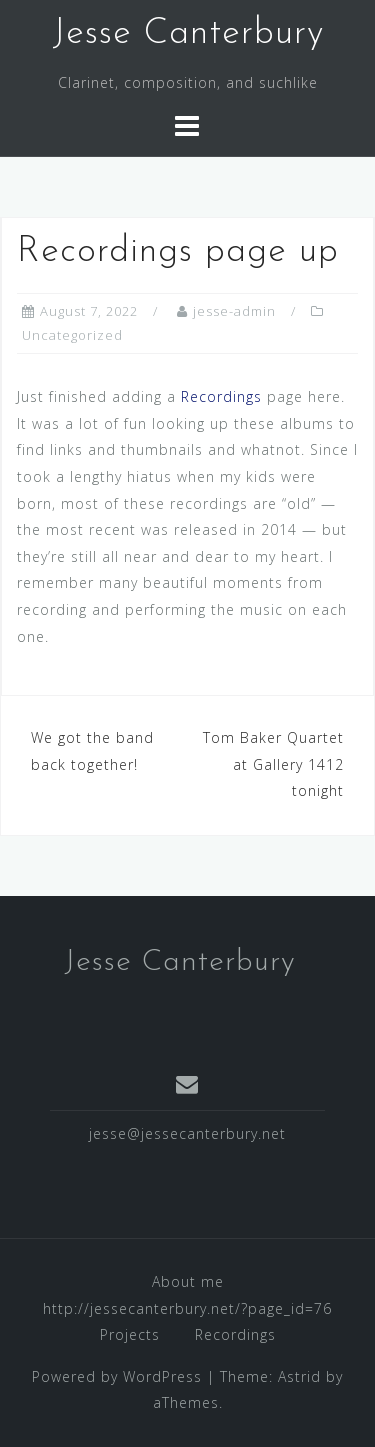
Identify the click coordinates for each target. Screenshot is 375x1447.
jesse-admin (234, 311)
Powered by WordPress (117, 1376)
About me (188, 1281)
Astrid (299, 1376)
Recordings (221, 396)
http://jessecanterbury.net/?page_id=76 (187, 1308)
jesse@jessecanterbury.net (187, 1133)
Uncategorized (72, 335)
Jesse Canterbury (188, 34)
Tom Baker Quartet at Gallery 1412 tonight (273, 764)
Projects (130, 1334)
